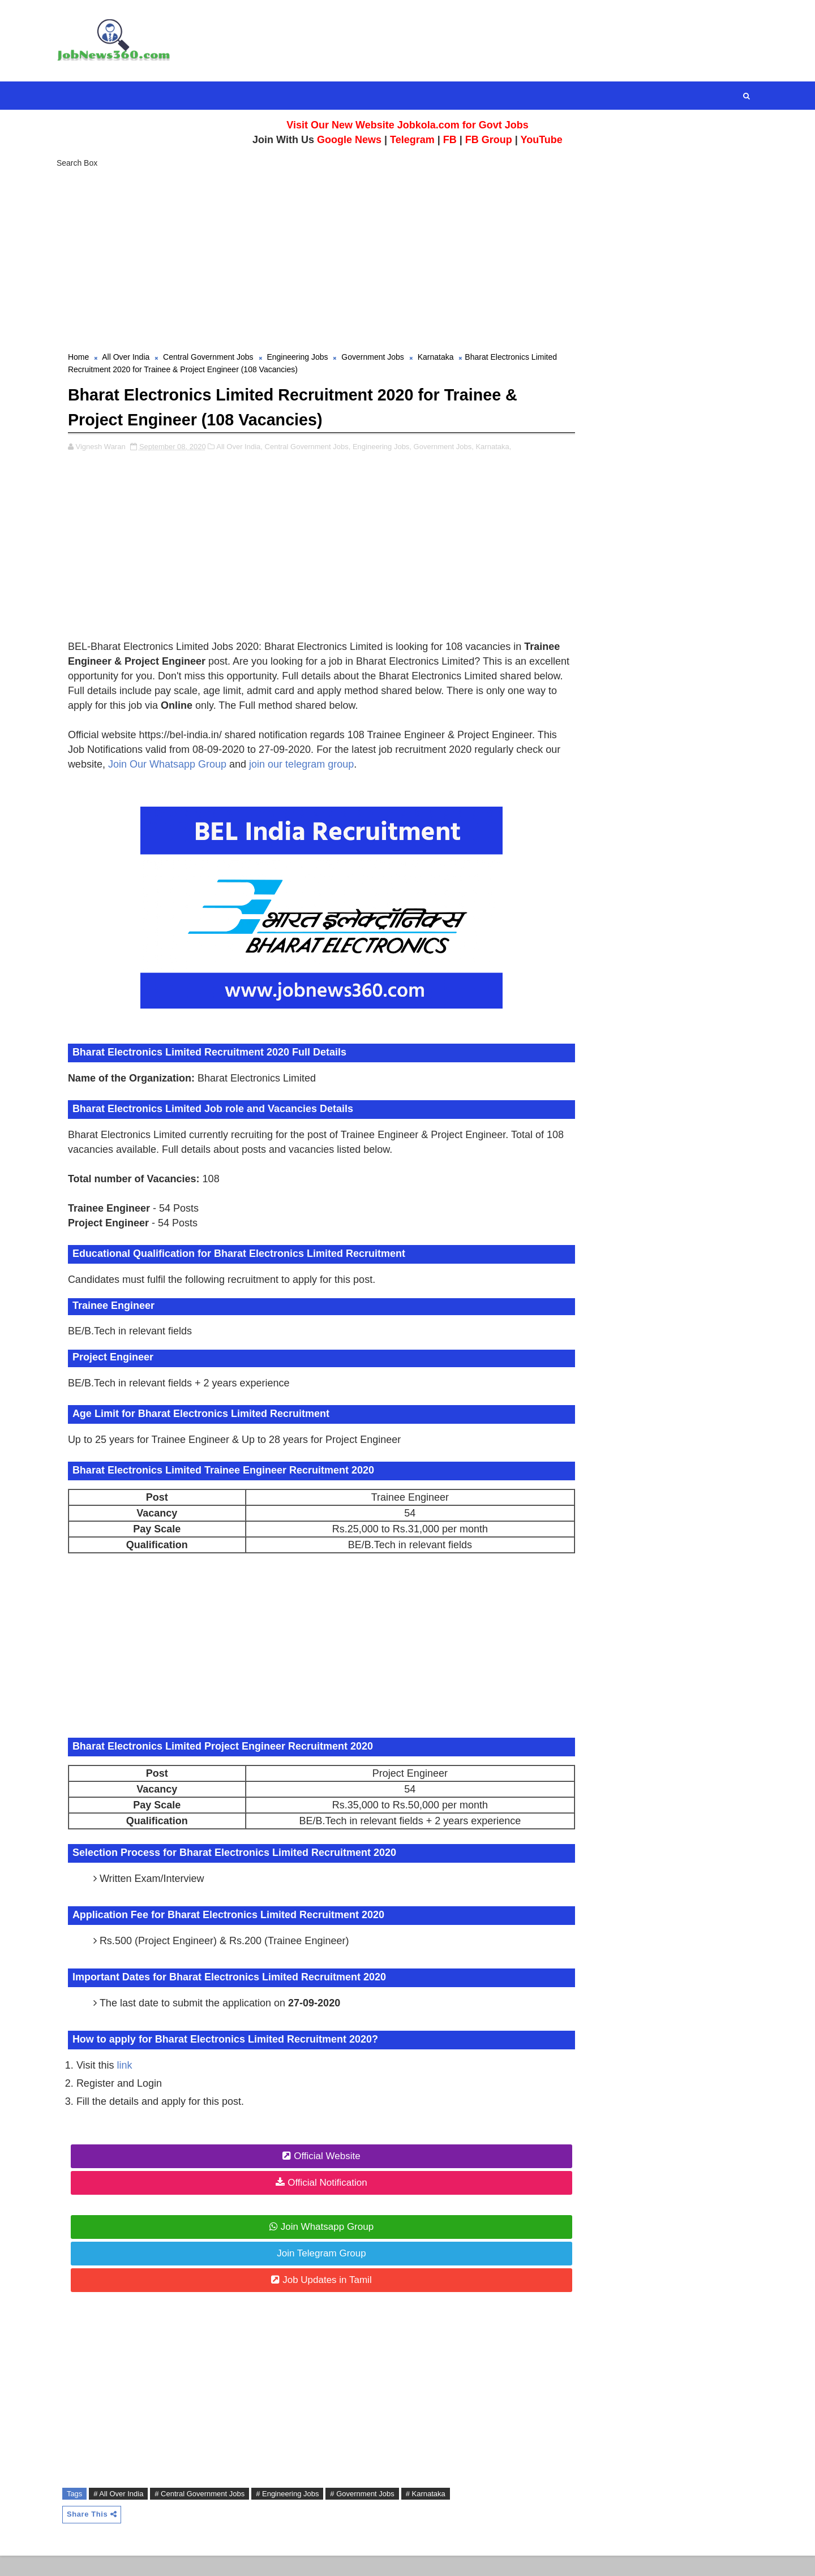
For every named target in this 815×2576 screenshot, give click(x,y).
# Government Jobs (373, 2513)
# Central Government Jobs (211, 2513)
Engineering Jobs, (393, 450)
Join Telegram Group (308, 2272)
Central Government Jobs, (319, 450)
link (136, 2084)
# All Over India (130, 2513)
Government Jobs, (455, 450)
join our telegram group (427, 783)
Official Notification (314, 2201)
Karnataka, (505, 450)
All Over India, (251, 450)
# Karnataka (437, 2513)
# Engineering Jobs (298, 2513)
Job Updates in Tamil (314, 2299)
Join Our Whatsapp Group (293, 783)
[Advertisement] (407, 260)
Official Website (314, 2175)
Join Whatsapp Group (314, 2246)
